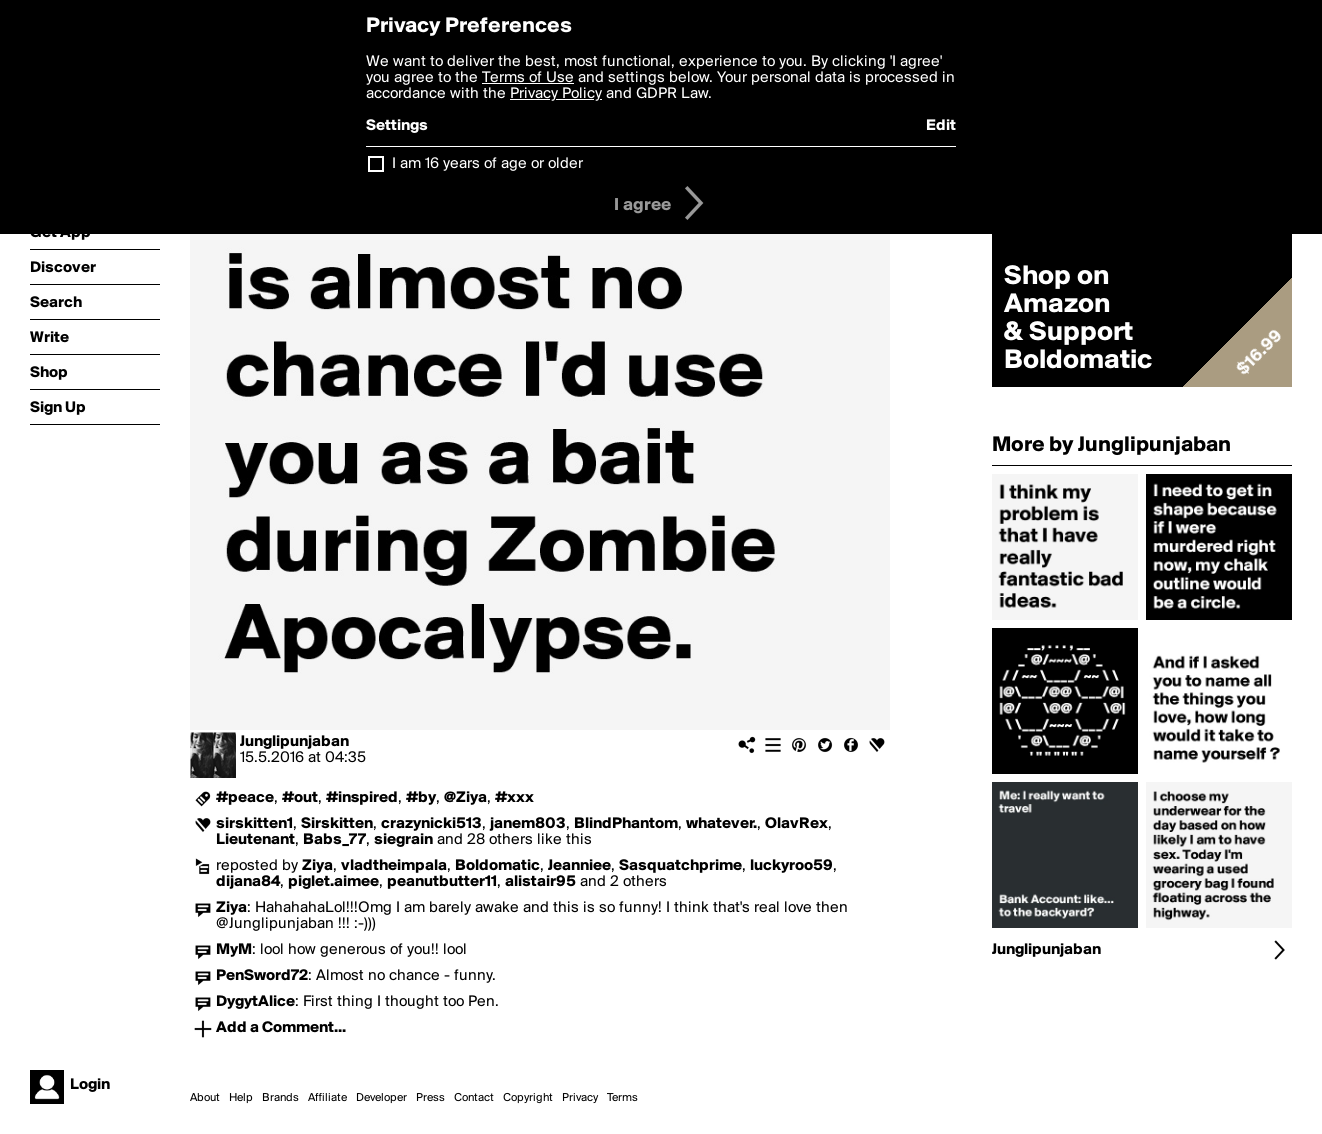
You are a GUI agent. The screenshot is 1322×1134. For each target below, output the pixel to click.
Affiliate (327, 1098)
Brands (280, 1098)
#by (421, 798)
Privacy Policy (556, 94)
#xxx (514, 798)
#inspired (362, 798)
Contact (474, 1098)
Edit (941, 126)
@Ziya (465, 798)
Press (430, 1098)
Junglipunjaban (294, 742)
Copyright (528, 1098)
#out (300, 798)
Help (241, 1098)
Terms (622, 1098)
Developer (381, 1098)
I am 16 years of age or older (487, 164)
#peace (245, 798)
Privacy (580, 1098)
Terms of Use (528, 78)
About (205, 1098)
